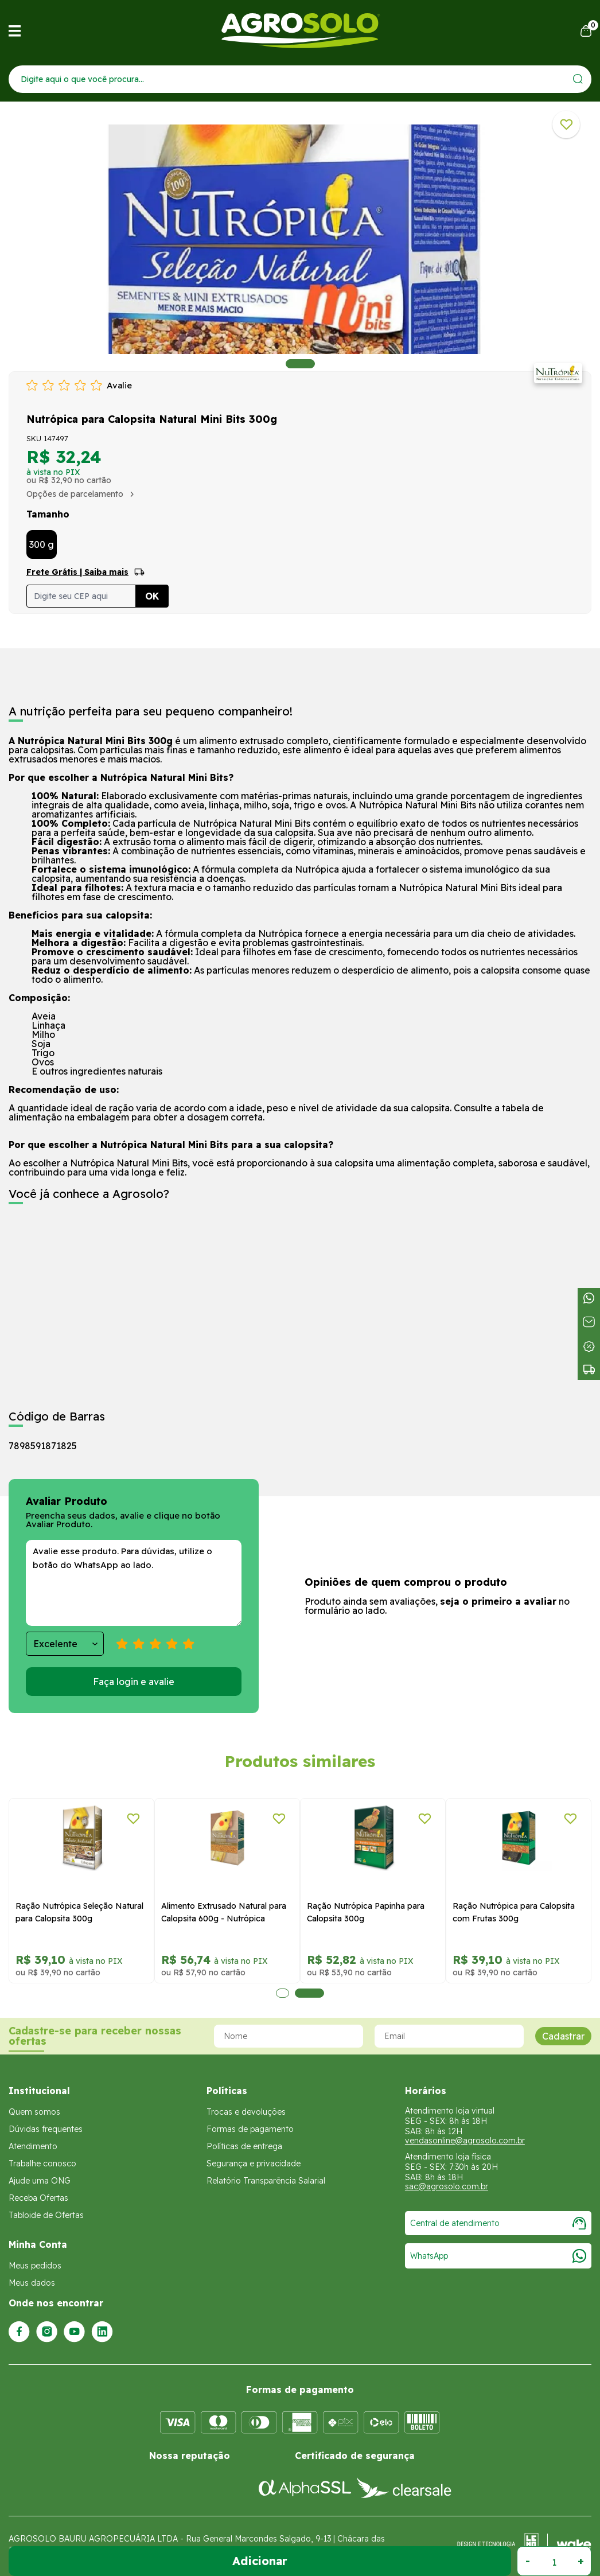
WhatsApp (498, 2256)
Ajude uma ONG (40, 2181)
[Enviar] (578, 79)
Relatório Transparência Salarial (266, 2181)
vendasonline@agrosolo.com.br (465, 2140)
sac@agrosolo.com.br (446, 2186)
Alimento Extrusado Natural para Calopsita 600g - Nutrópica (223, 1912)
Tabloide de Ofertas (46, 2215)
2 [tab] (309, 1993)
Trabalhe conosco (42, 2163)
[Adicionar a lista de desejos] (566, 124)
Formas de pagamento (250, 2129)
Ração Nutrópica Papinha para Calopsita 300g (365, 1912)
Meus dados (32, 2283)
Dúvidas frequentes (46, 2129)
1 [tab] (300, 363)
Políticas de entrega (244, 2146)
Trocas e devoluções (246, 2112)
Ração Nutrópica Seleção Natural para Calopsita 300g (79, 1912)
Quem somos (34, 2112)
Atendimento (33, 2146)
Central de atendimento (498, 2223)
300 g (41, 544)
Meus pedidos (35, 2265)
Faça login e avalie (133, 1681)
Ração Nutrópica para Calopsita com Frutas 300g (514, 1912)
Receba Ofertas (38, 2198)
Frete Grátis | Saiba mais (77, 572)
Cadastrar (563, 2036)
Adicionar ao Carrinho (260, 2561)
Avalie (119, 385)
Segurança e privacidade (254, 2163)
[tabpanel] (300, 239)
